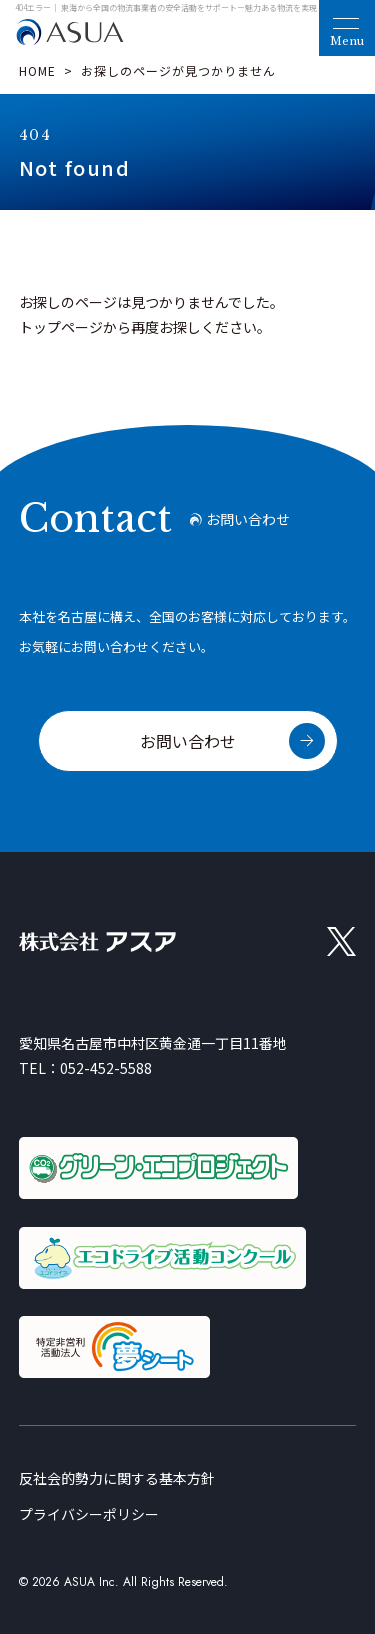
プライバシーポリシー (89, 1514)
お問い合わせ (188, 741)
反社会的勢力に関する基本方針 (117, 1478)
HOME (37, 70)
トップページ (61, 327)
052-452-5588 (106, 1068)
